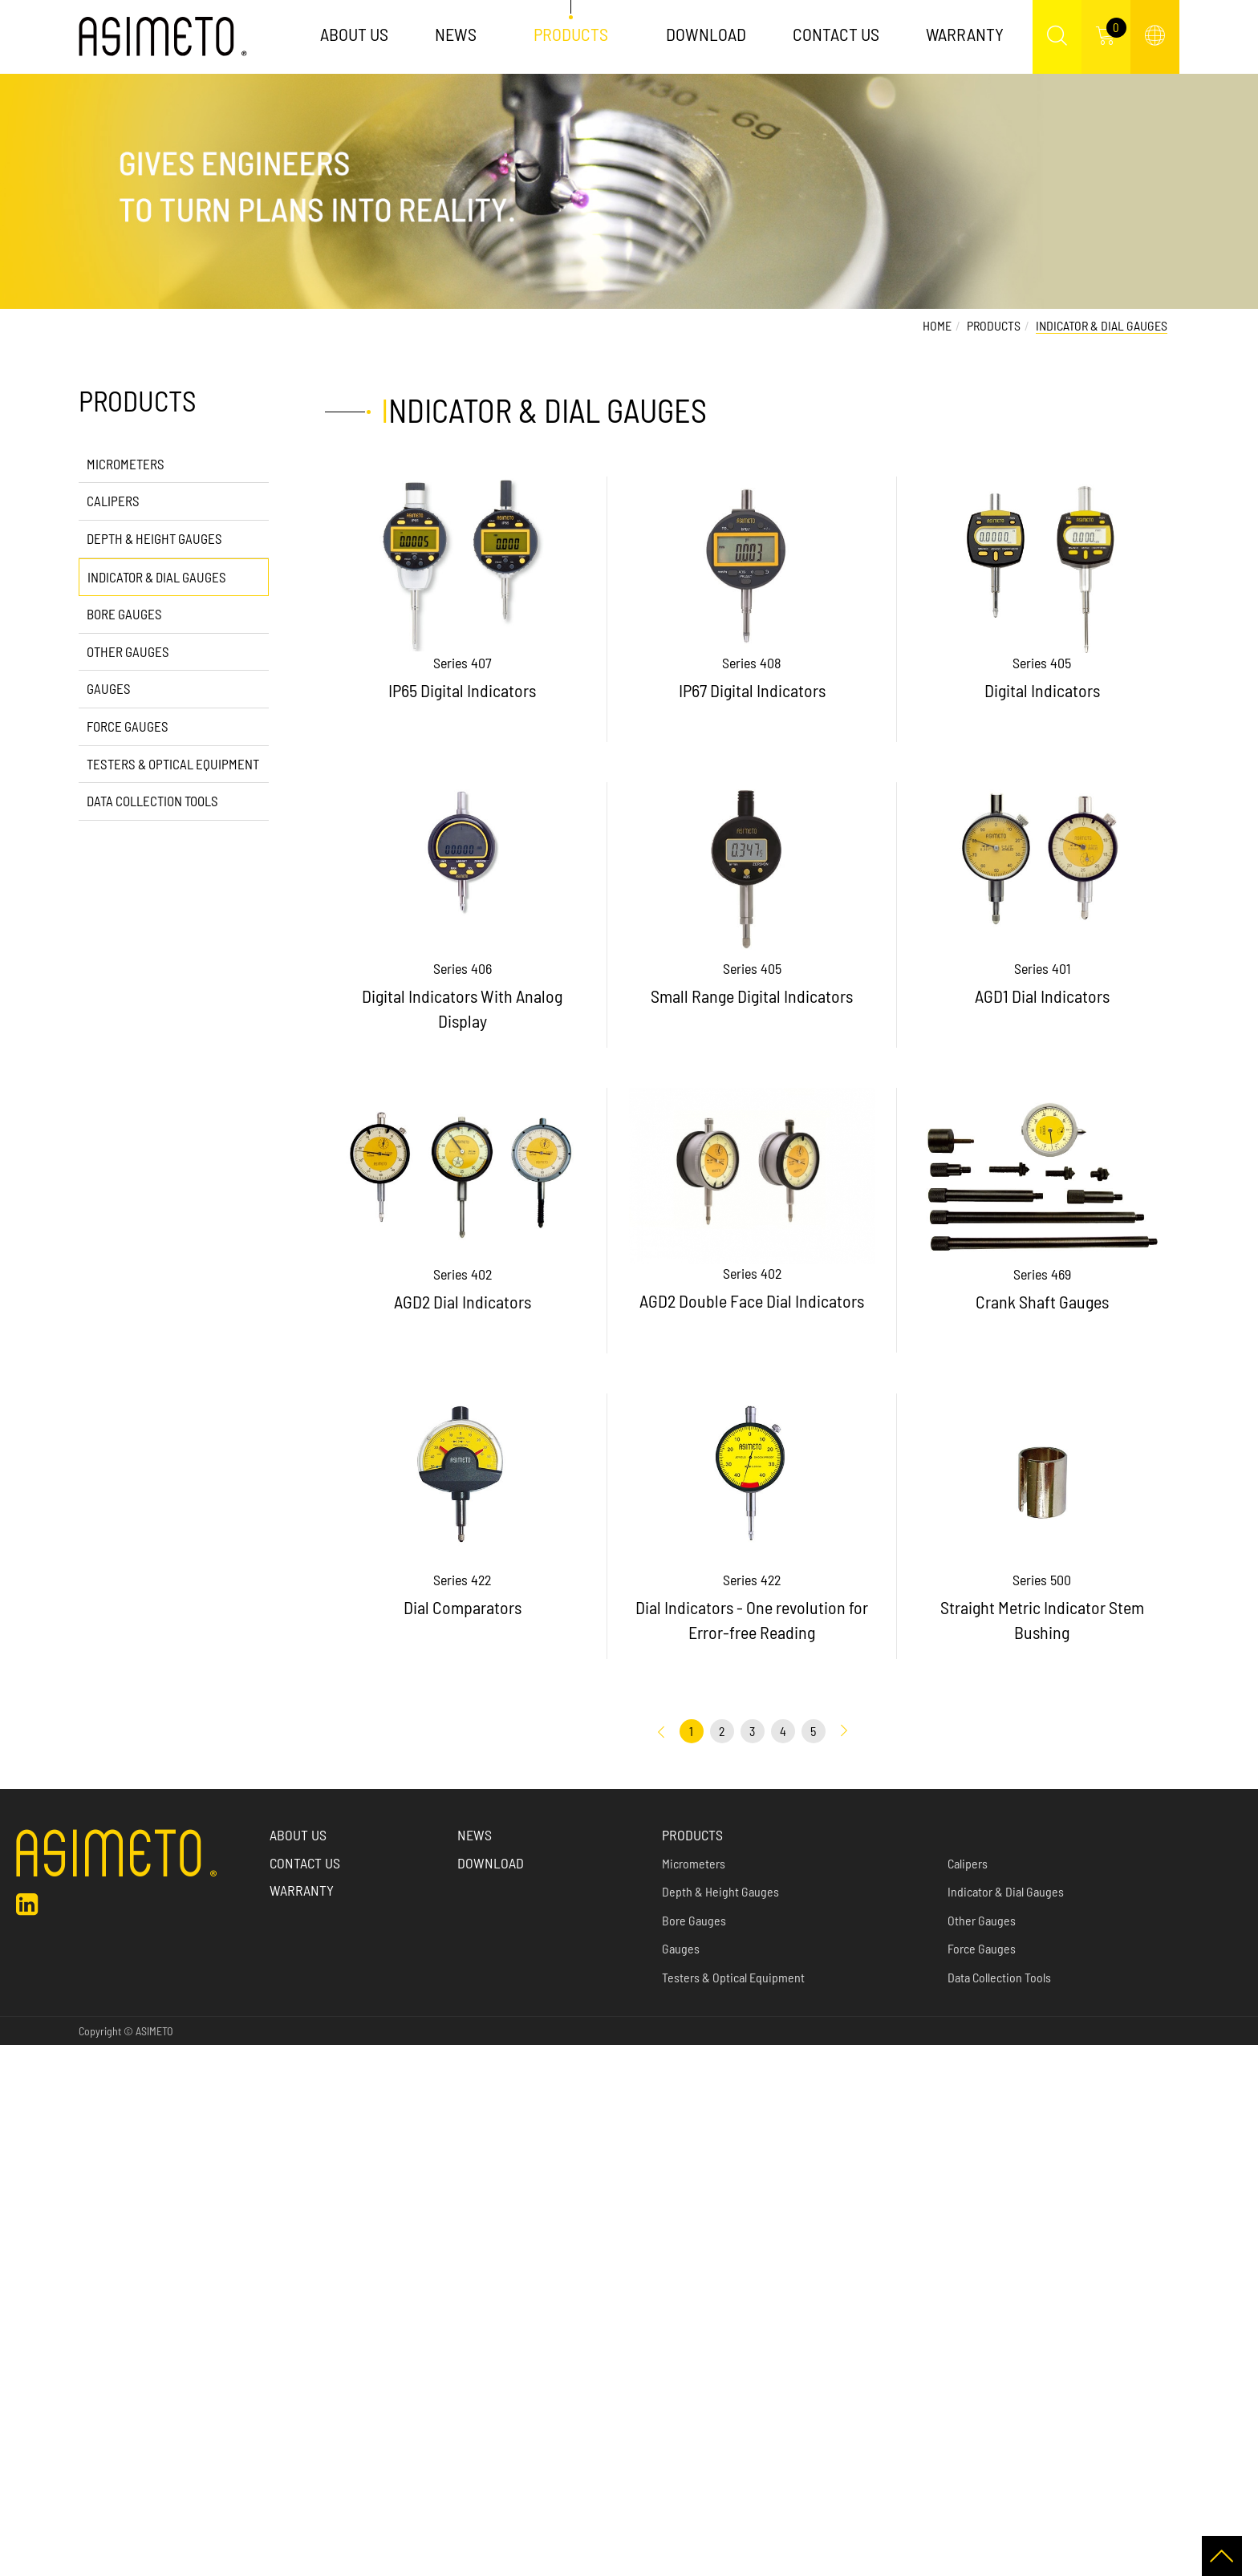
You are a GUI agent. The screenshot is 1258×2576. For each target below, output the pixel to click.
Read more (32, 2241)
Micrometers (125, 464)
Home (937, 325)
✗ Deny (19, 2117)
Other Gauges (128, 651)
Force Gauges (127, 726)
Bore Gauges (124, 614)
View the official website (128, 2241)
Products (571, 33)
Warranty (965, 33)
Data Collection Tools (152, 801)
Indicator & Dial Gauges (156, 577)
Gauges (109, 688)
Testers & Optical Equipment (173, 764)
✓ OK (408, 2565)
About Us (354, 33)
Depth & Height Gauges (154, 538)
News (456, 33)
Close (13, 2055)
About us (298, 1835)
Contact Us (836, 33)
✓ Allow (19, 2096)
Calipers (113, 501)
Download (706, 33)
